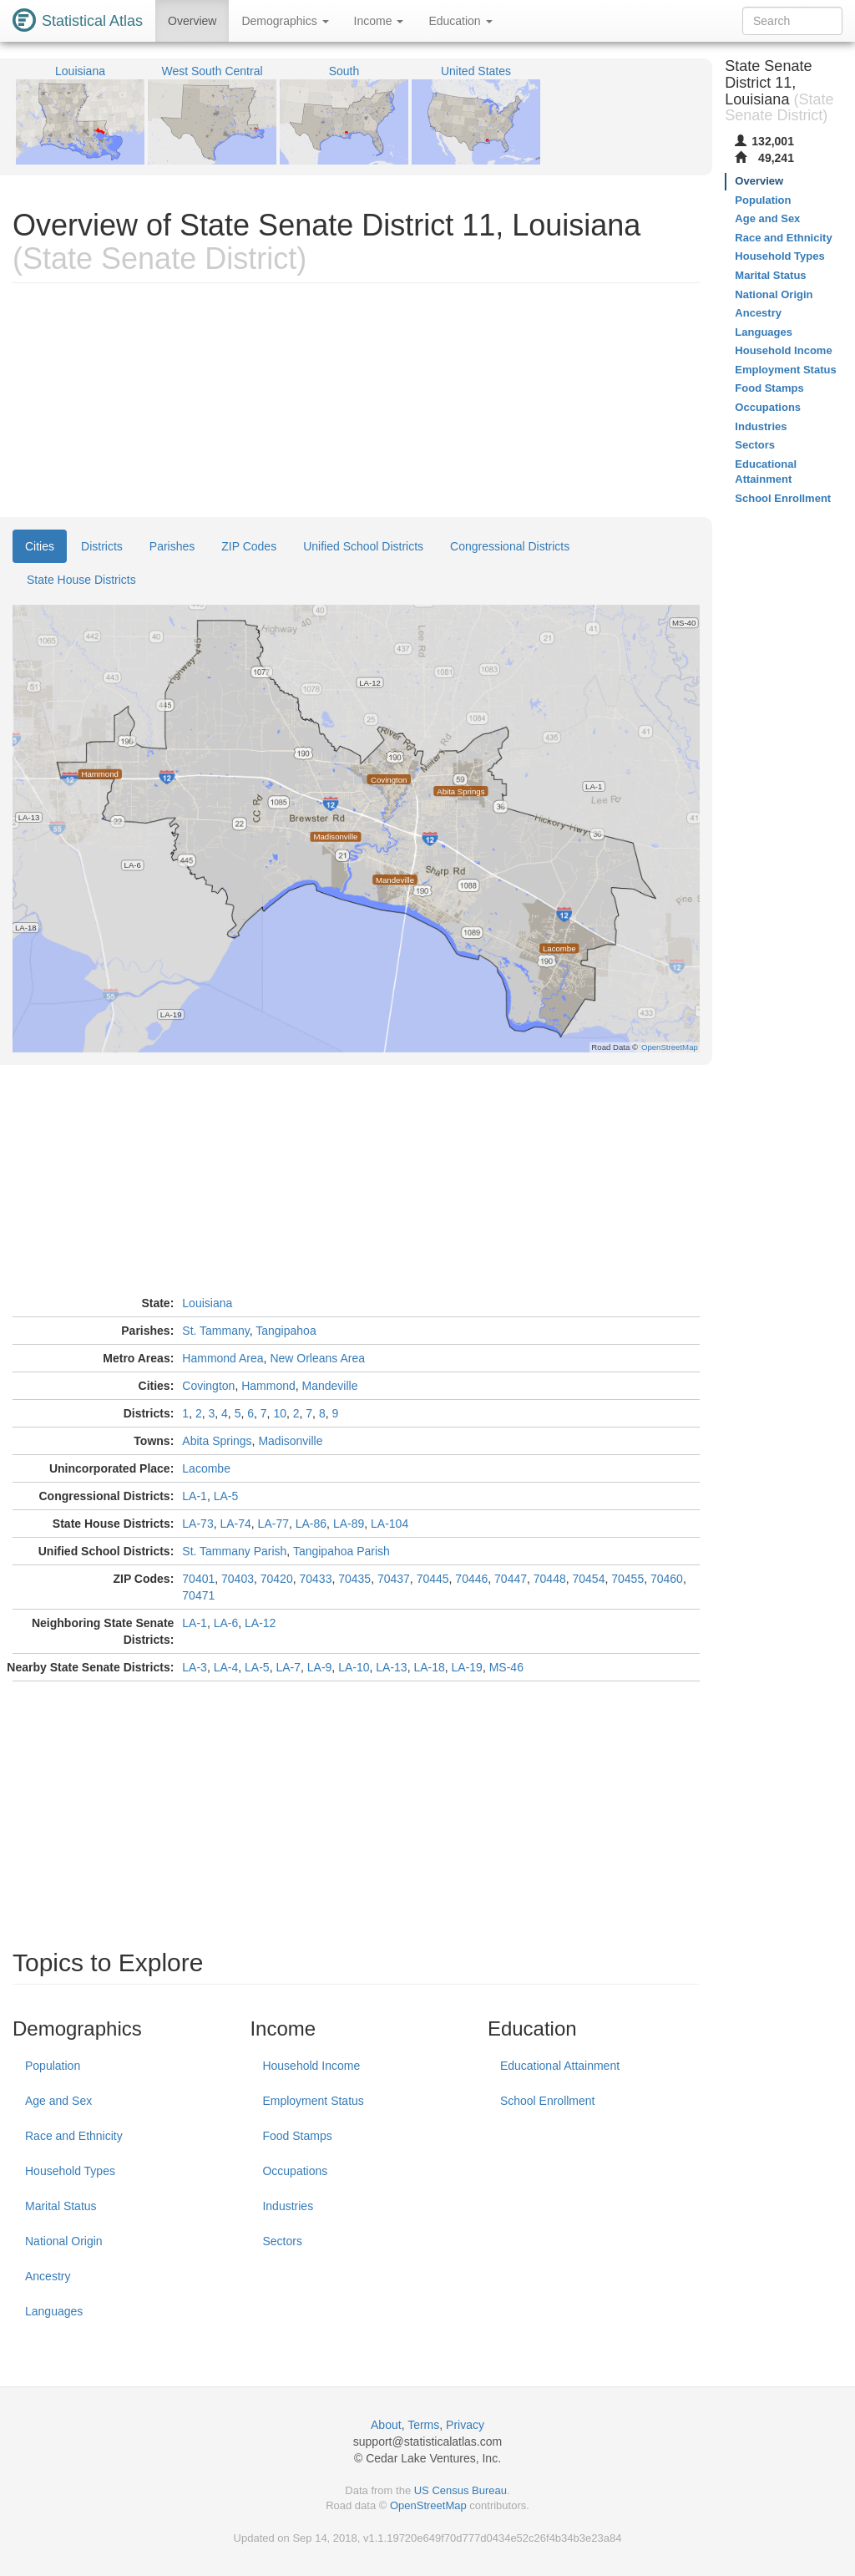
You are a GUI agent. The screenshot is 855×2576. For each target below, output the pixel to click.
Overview (192, 21)
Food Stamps (296, 2135)
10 (279, 1413)
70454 (589, 1578)
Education (460, 21)
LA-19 (467, 1667)
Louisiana (207, 1303)
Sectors (281, 2241)
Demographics (284, 21)
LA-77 (273, 1523)
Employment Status (312, 2100)
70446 (471, 1578)
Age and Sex (58, 2100)
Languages (54, 2311)
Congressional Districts (509, 546)
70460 (666, 1578)
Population (52, 2065)
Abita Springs (216, 1441)
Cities (39, 546)
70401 (198, 1578)
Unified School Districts (363, 546)
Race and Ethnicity (74, 2135)
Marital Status (61, 2206)
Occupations (294, 2171)
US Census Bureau (460, 2490)
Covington (208, 1385)
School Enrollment (547, 2100)
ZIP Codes (248, 546)
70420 (277, 1578)
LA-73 (197, 1523)
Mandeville (330, 1385)
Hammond (268, 1385)
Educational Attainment (560, 2065)
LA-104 (389, 1523)
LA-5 (226, 1496)
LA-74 (235, 1523)
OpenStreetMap (428, 2505)
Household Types (70, 2171)
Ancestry (47, 2276)
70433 (315, 1578)
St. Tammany (215, 1330)
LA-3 (194, 1667)
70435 (354, 1578)
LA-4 (226, 1667)
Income (379, 21)
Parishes (172, 546)
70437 (393, 1578)
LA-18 (428, 1667)
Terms (423, 2424)
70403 (237, 1578)
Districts (102, 546)
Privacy (465, 2424)
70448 (550, 1578)
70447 (510, 1578)
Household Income (311, 2065)
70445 (433, 1578)
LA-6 (226, 1623)
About (386, 2424)
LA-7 (288, 1667)
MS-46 (506, 1667)
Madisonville (290, 1441)
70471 (198, 1595)
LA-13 (391, 1667)
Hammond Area (222, 1358)
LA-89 (348, 1523)
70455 (627, 1578)
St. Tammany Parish (234, 1551)
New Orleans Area (317, 1358)
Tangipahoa (285, 1330)
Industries (287, 2206)
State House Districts (81, 579)
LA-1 (194, 1496)
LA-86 (311, 1523)
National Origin (64, 2241)
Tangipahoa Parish (341, 1551)
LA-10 (353, 1667)
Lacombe (206, 1468)
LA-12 (260, 1623)
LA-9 (319, 1667)
